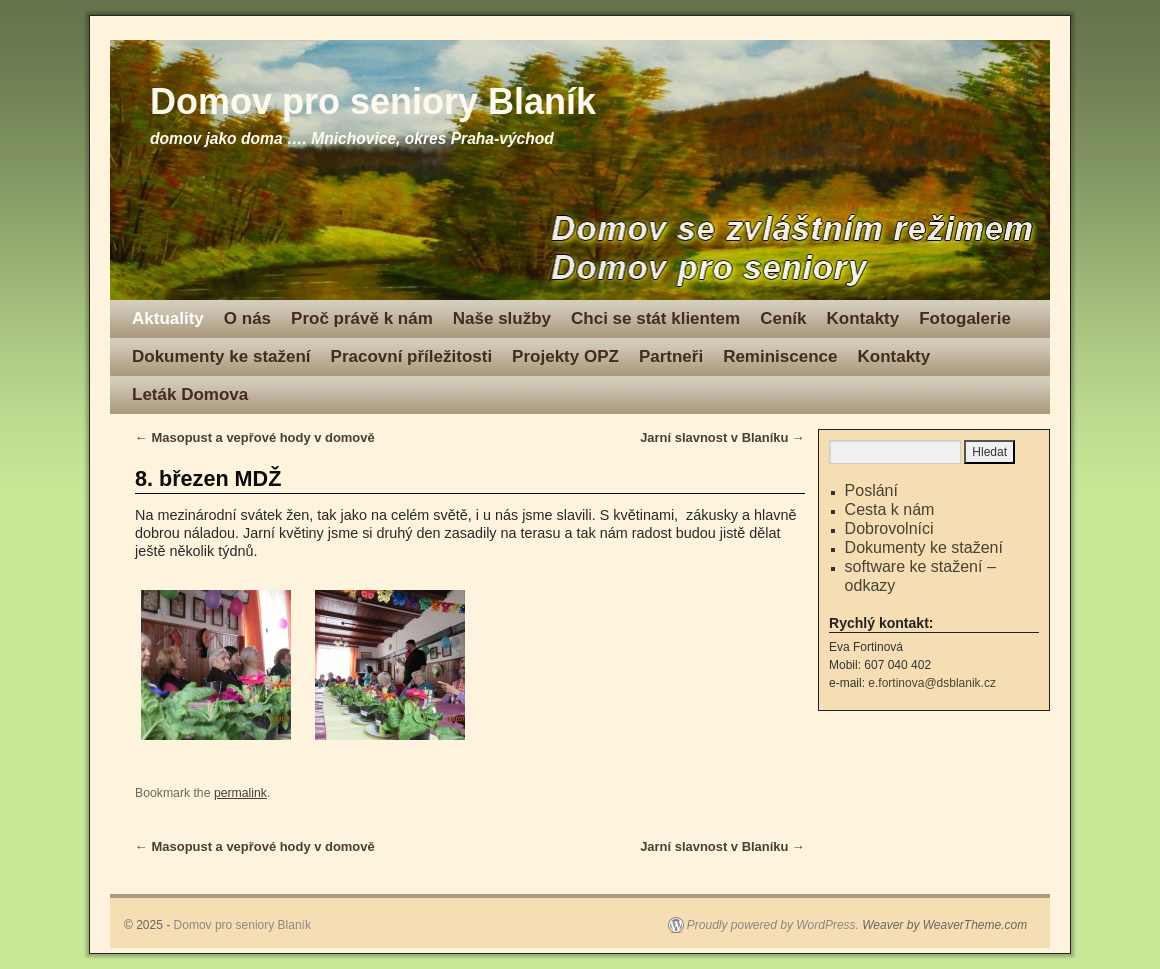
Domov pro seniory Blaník (373, 101)
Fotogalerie (965, 318)
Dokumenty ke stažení (221, 356)
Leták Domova (190, 394)
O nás (247, 318)
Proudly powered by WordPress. (773, 925)
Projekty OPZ (565, 356)
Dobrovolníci (889, 528)
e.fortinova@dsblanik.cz (932, 683)
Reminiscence (780, 356)
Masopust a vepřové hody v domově (255, 437)
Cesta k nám (890, 509)
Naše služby (502, 318)
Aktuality (168, 318)
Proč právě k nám (362, 318)
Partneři (671, 356)
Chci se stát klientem (655, 318)
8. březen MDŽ (208, 478)
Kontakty (862, 318)
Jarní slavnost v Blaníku (722, 437)
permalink (240, 793)
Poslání (871, 490)
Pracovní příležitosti (412, 356)
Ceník (783, 318)
